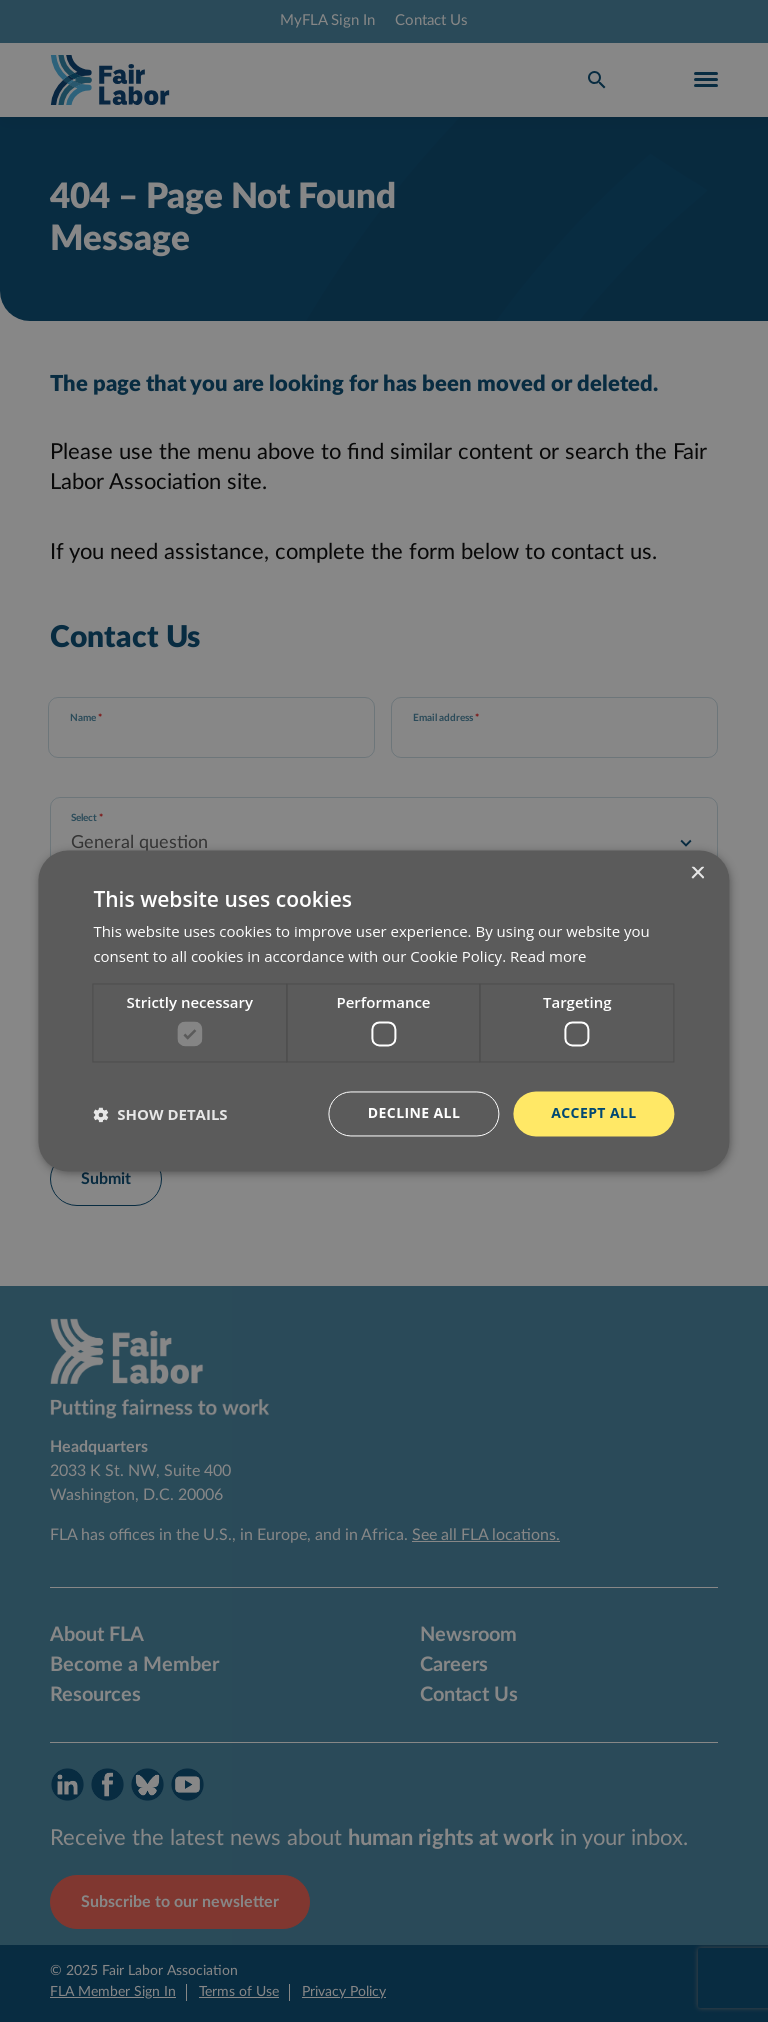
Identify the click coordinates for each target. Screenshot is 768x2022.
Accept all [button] (593, 1113)
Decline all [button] (414, 1113)
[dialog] (384, 1011)
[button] (160, 1114)
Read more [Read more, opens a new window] (548, 957)
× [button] (697, 873)
